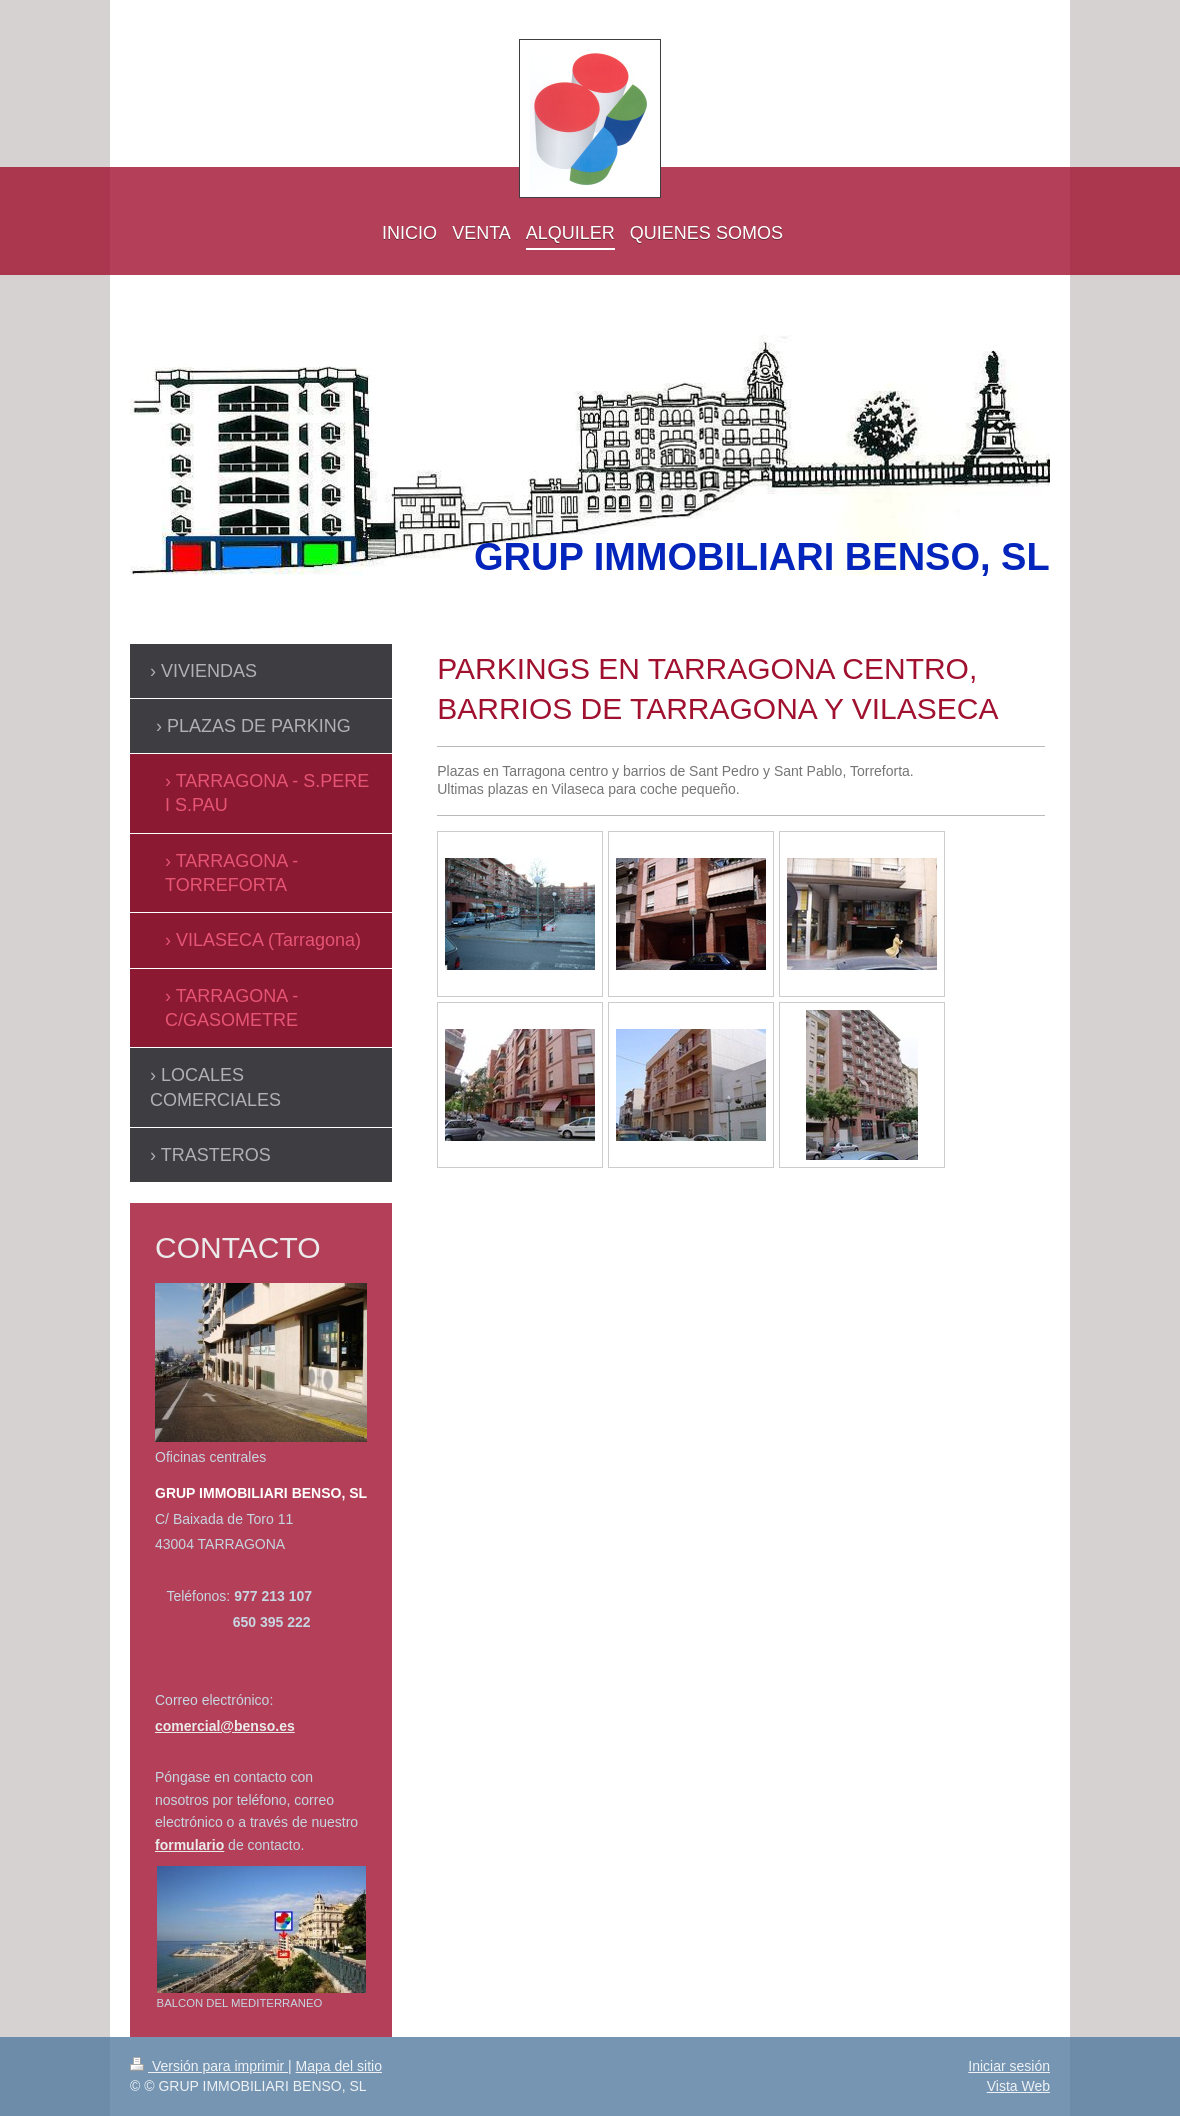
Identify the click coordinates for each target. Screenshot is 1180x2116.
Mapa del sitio (339, 2066)
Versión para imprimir (209, 2066)
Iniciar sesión (1009, 2066)
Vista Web (1018, 2086)
